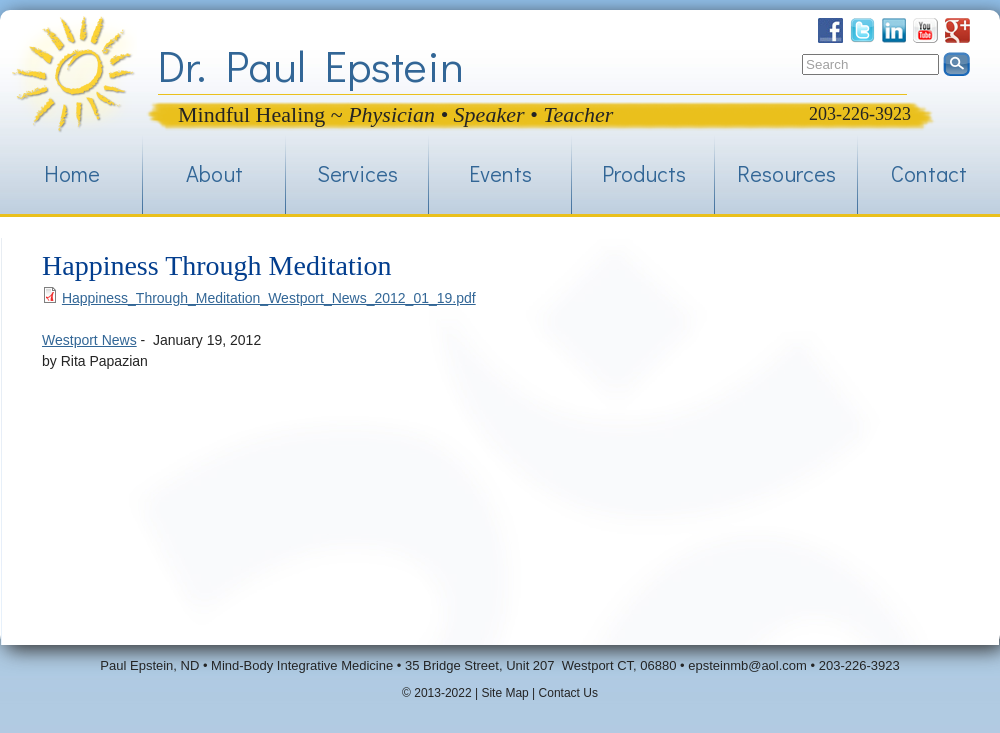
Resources (786, 173)
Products (644, 173)
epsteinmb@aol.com (747, 665)
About (214, 173)
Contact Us (568, 693)
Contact (929, 173)
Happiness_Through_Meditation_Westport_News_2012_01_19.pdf (269, 298)
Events (500, 173)
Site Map (504, 693)
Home (72, 173)
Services (357, 173)
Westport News (89, 340)
